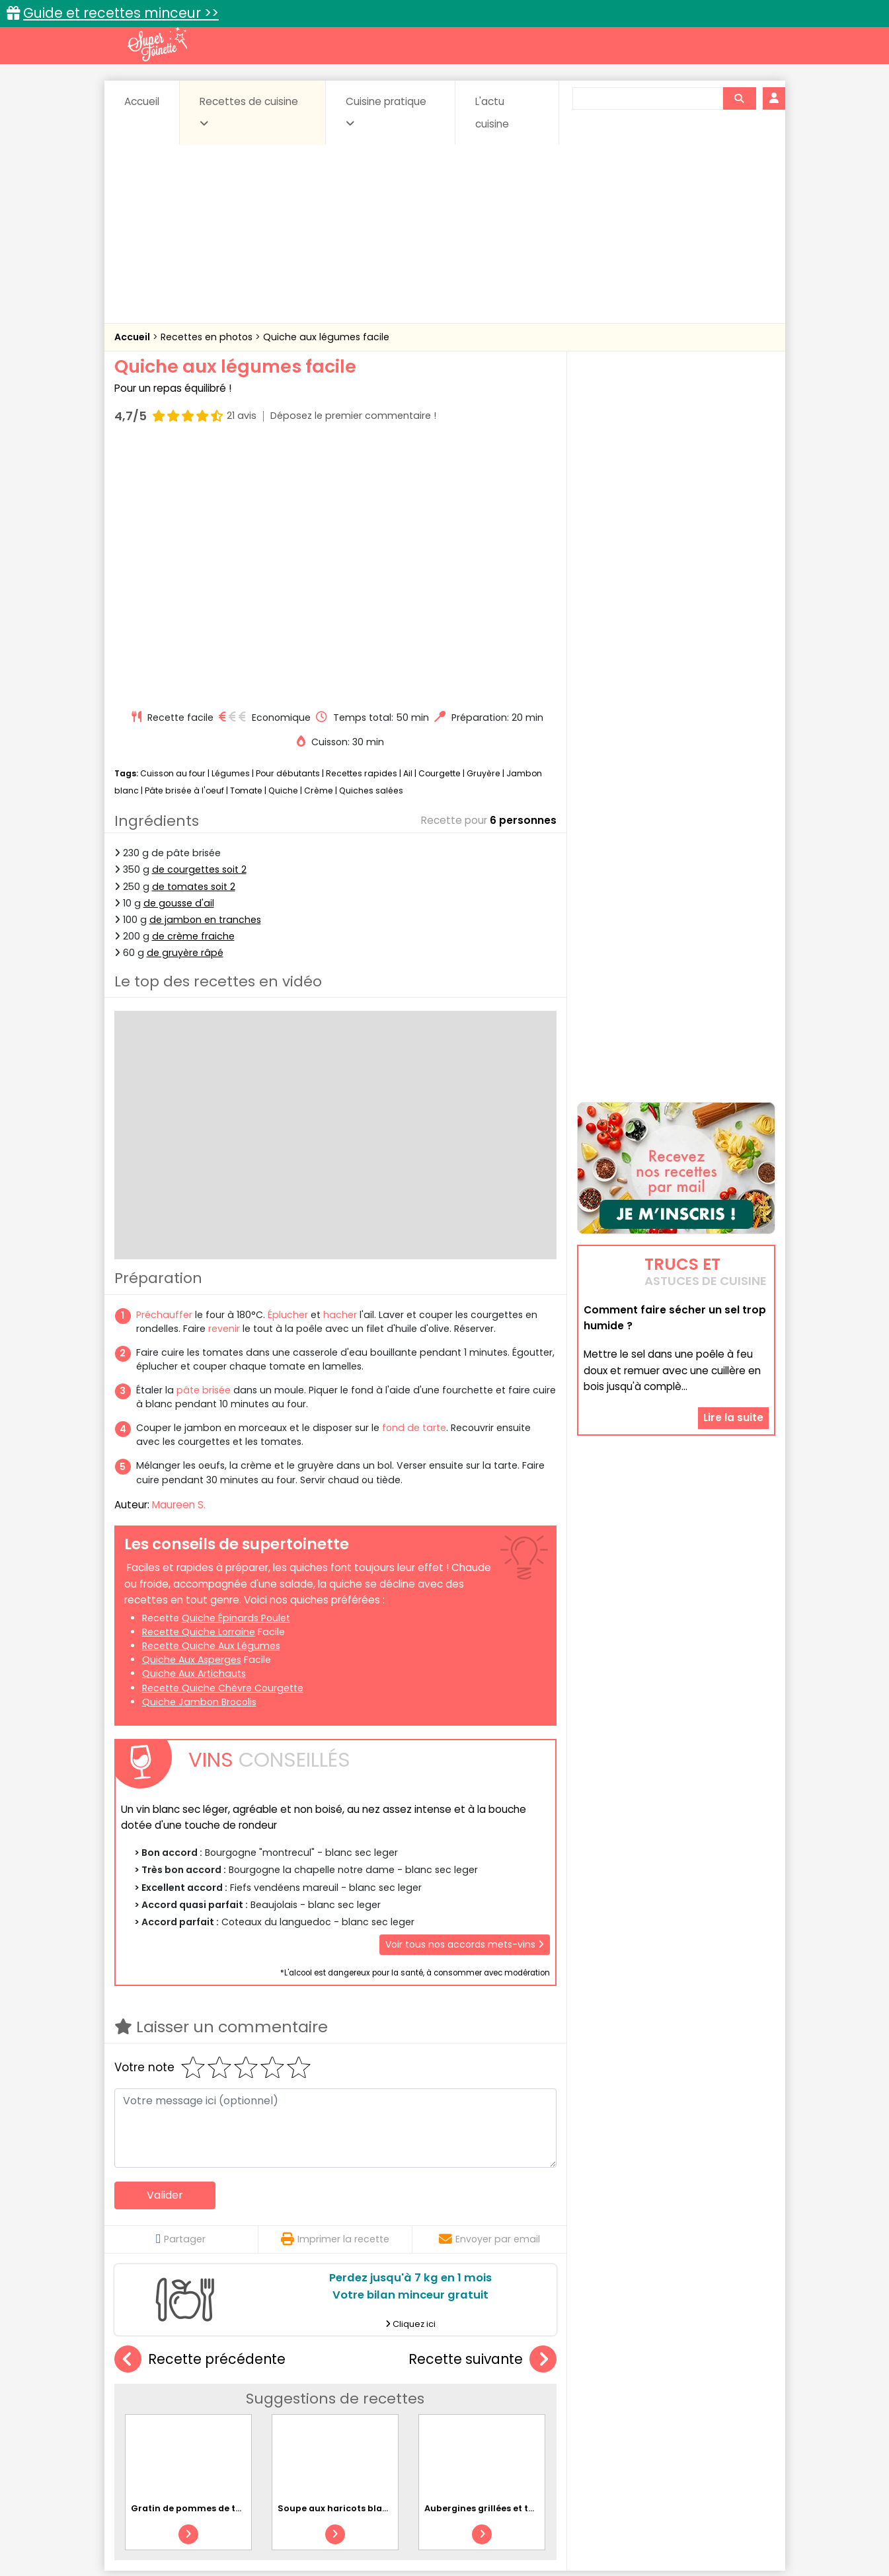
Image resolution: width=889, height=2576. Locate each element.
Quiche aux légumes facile (326, 337)
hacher (340, 1063)
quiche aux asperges (191, 1408)
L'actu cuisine (492, 112)
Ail (407, 522)
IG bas (548, 2407)
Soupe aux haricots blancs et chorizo (361, 2257)
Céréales (411, 2395)
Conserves (543, 2395)
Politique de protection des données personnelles (417, 2536)
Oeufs (660, 2407)
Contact (272, 2524)
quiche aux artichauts (194, 1422)
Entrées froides (415, 2407)
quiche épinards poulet (236, 1367)
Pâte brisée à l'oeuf (184, 539)
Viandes (585, 2421)
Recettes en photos (208, 337)
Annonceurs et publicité (182, 2524)
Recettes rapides (361, 522)
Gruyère (483, 522)
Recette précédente (200, 2108)
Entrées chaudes (326, 2407)
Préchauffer (164, 1063)
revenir (224, 1077)
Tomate (246, 539)
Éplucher (288, 1063)
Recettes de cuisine (249, 111)
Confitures (475, 2395)
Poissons (262, 2421)
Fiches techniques (512, 2366)
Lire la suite (733, 1334)
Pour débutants (288, 522)
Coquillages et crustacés (642, 2395)
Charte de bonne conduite (649, 2524)
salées (317, 2421)
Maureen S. (179, 1254)
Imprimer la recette (335, 1988)
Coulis (731, 2395)
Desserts (150, 2407)
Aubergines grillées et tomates (493, 2257)
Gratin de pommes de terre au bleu (210, 2257)
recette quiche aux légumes (211, 1394)
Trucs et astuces (630, 2366)
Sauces (370, 2421)
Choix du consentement (598, 2536)
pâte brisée (203, 1139)
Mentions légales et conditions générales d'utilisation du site (440, 2524)
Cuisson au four (173, 522)
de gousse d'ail (178, 652)
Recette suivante (482, 2108)
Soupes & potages (448, 2421)
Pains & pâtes (722, 2407)
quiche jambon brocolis (199, 1450)
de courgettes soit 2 (199, 618)
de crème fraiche (193, 685)
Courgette (439, 522)
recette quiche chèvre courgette (222, 1436)
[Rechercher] (738, 98)
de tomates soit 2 (193, 635)
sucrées (527, 2421)
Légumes (231, 522)
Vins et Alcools (656, 2421)
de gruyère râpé (185, 701)
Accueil (141, 101)
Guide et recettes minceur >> (121, 12)
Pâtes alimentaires (180, 2421)
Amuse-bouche (219, 2395)
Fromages (491, 2407)
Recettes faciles (265, 2366)
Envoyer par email (489, 1988)
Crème (318, 539)
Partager (181, 1988)
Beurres (292, 2395)
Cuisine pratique (386, 111)
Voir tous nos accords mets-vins (464, 1693)
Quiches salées (371, 539)
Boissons (350, 2395)
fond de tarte (414, 1176)
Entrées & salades (229, 2407)
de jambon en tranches (205, 668)
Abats (150, 2395)
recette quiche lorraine (198, 1380)
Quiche (283, 539)
